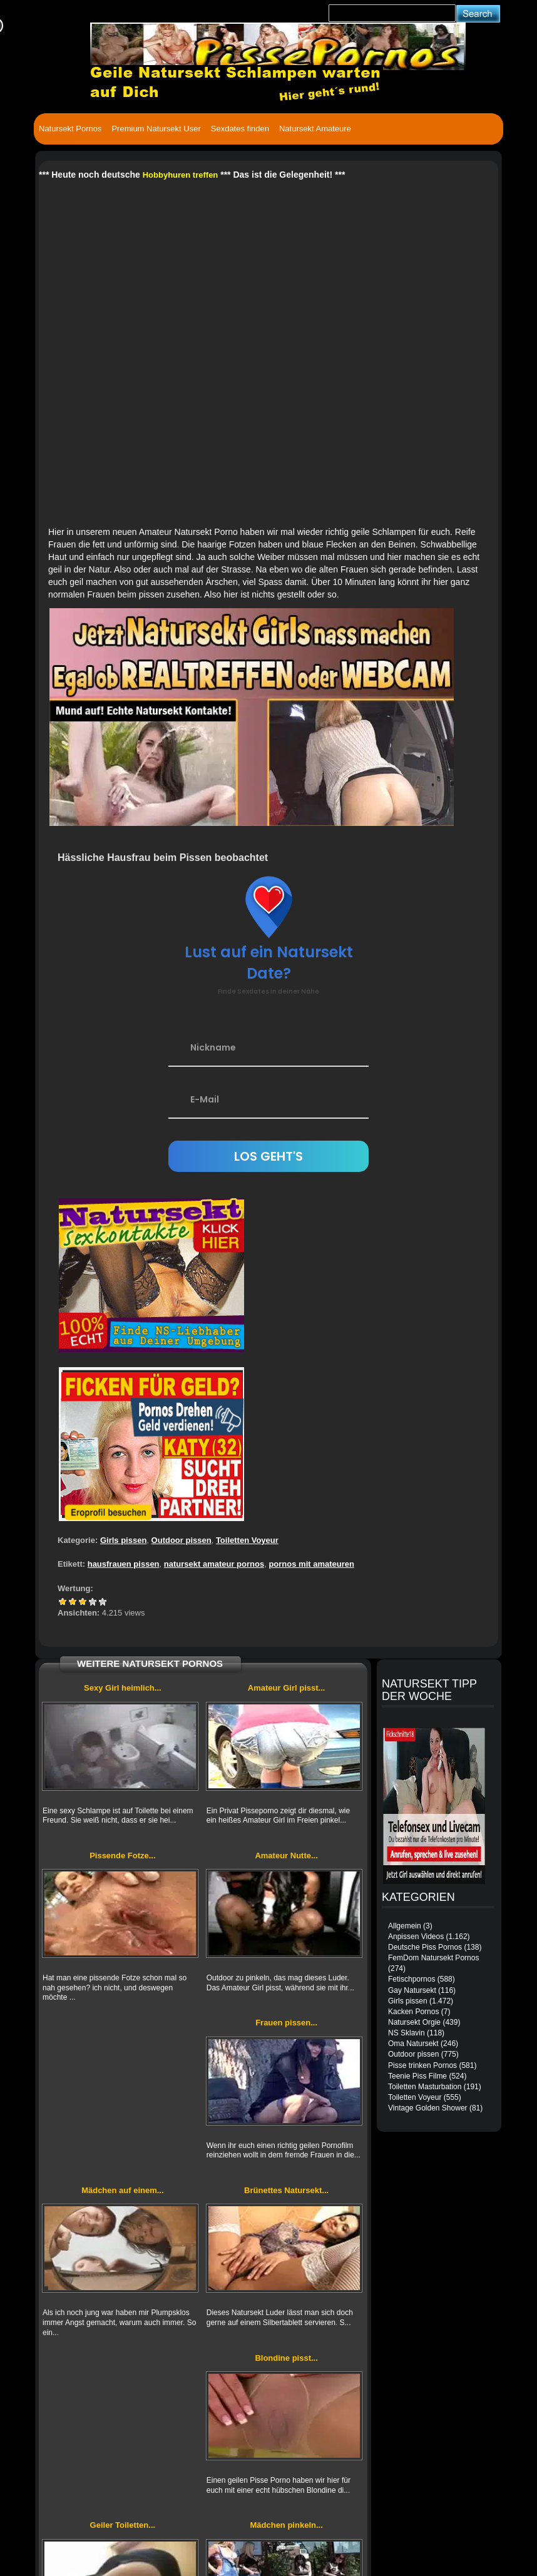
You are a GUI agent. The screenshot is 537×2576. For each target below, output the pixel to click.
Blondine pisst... (286, 2358)
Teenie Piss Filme (417, 2076)
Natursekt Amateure (315, 128)
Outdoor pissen (181, 1540)
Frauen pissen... (286, 2022)
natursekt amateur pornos (214, 1564)
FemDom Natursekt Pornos (433, 1957)
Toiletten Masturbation (424, 2086)
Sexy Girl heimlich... (122, 1688)
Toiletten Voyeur (247, 1540)
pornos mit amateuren (311, 1564)
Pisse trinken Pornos (422, 2065)
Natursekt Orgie (414, 2022)
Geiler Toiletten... (123, 2525)
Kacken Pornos (413, 2011)
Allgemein (404, 1926)
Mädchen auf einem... (122, 2190)
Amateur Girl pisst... (286, 1688)
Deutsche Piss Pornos (425, 1947)
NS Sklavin (406, 2033)
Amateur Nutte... (286, 1855)
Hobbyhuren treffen (180, 175)
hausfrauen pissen (124, 1564)
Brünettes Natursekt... (286, 2190)
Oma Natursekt (413, 2043)
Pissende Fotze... (122, 1855)
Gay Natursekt (412, 1990)
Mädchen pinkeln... (286, 2525)
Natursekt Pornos (70, 128)
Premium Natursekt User (155, 128)
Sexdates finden (240, 128)
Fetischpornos (411, 1979)
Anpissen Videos (416, 1936)
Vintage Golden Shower (428, 2108)
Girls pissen (123, 1540)
